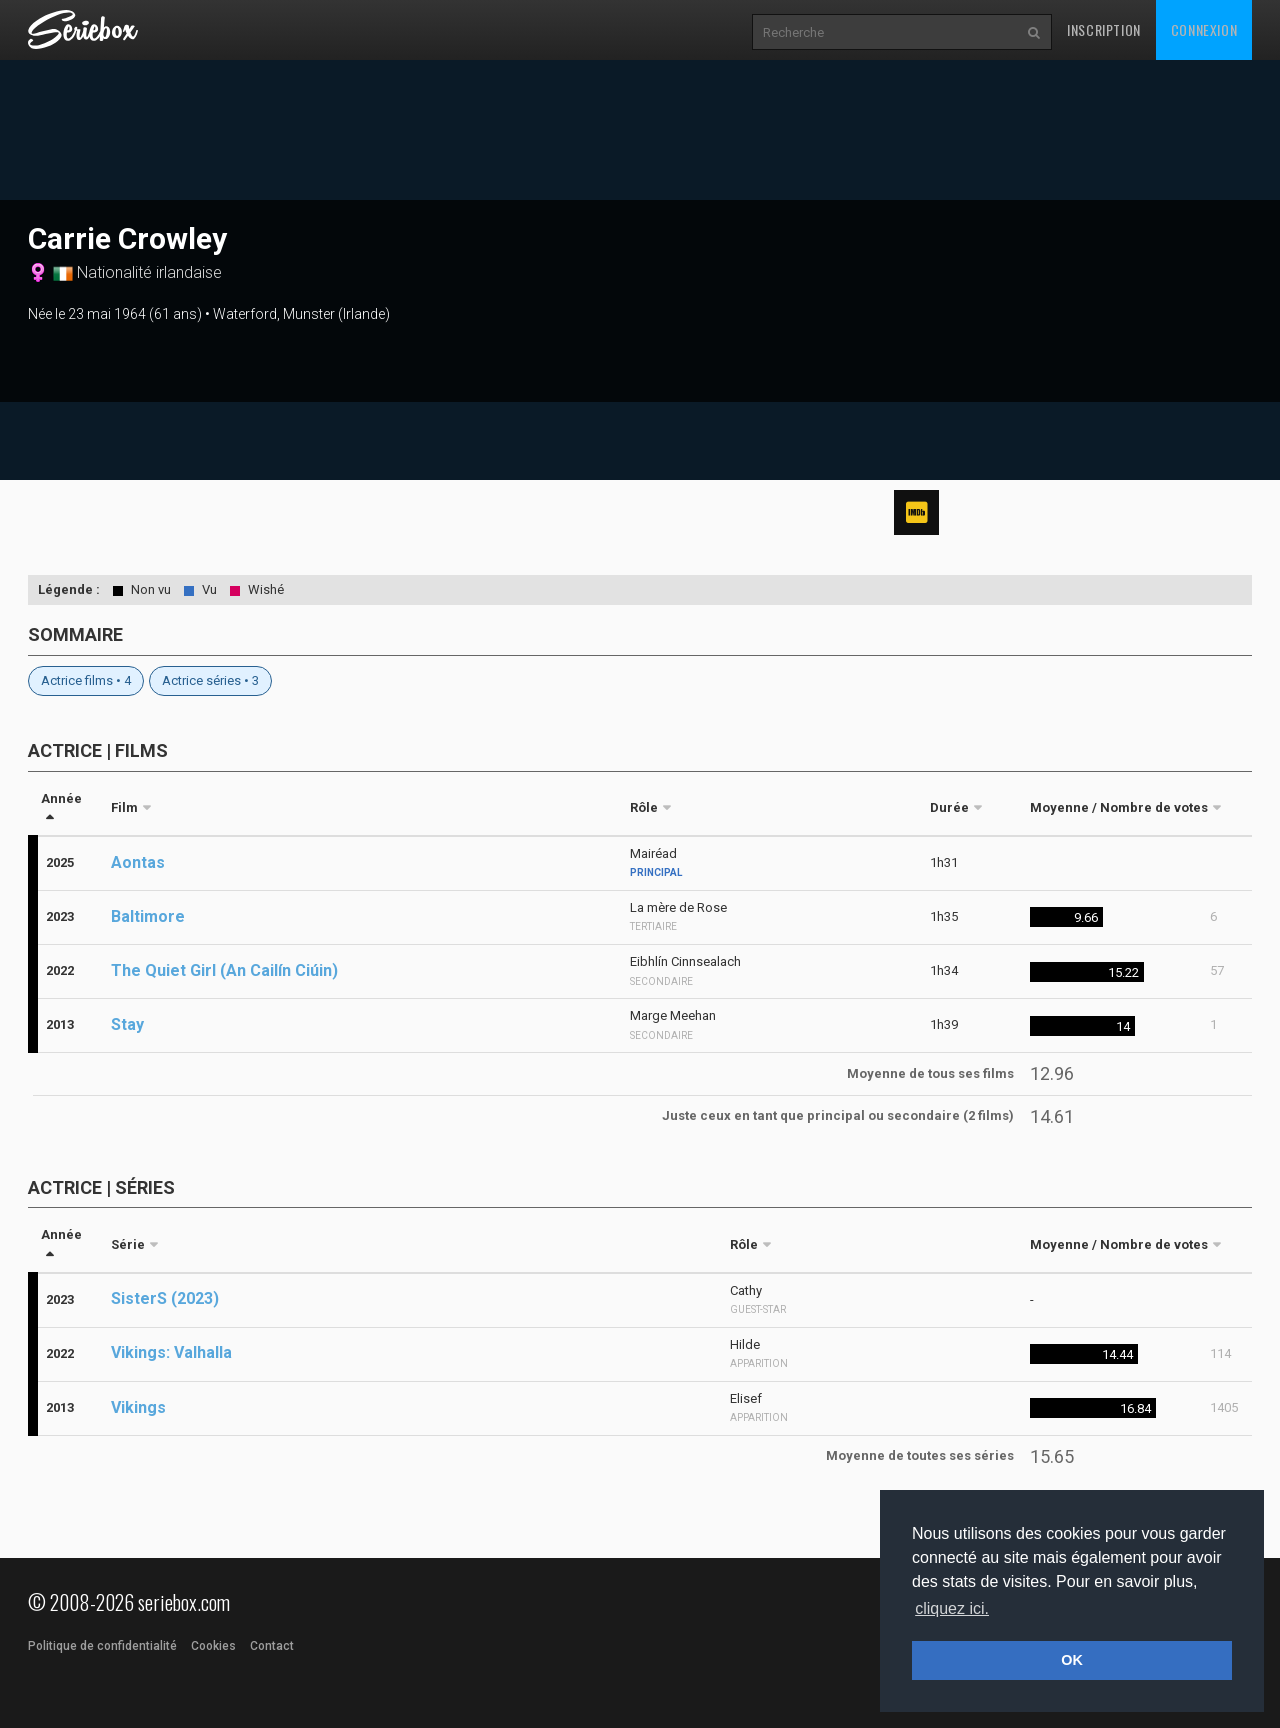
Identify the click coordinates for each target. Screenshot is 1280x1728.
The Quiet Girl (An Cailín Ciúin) (224, 970)
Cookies (213, 1646)
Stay (127, 1024)
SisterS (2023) (165, 1298)
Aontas (138, 862)
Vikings (138, 1407)
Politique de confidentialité (102, 1646)
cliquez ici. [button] (952, 1608)
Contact (272, 1646)
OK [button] (1072, 1660)
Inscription (1104, 29)
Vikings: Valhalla (171, 1352)
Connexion (1204, 29)
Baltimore (148, 916)
